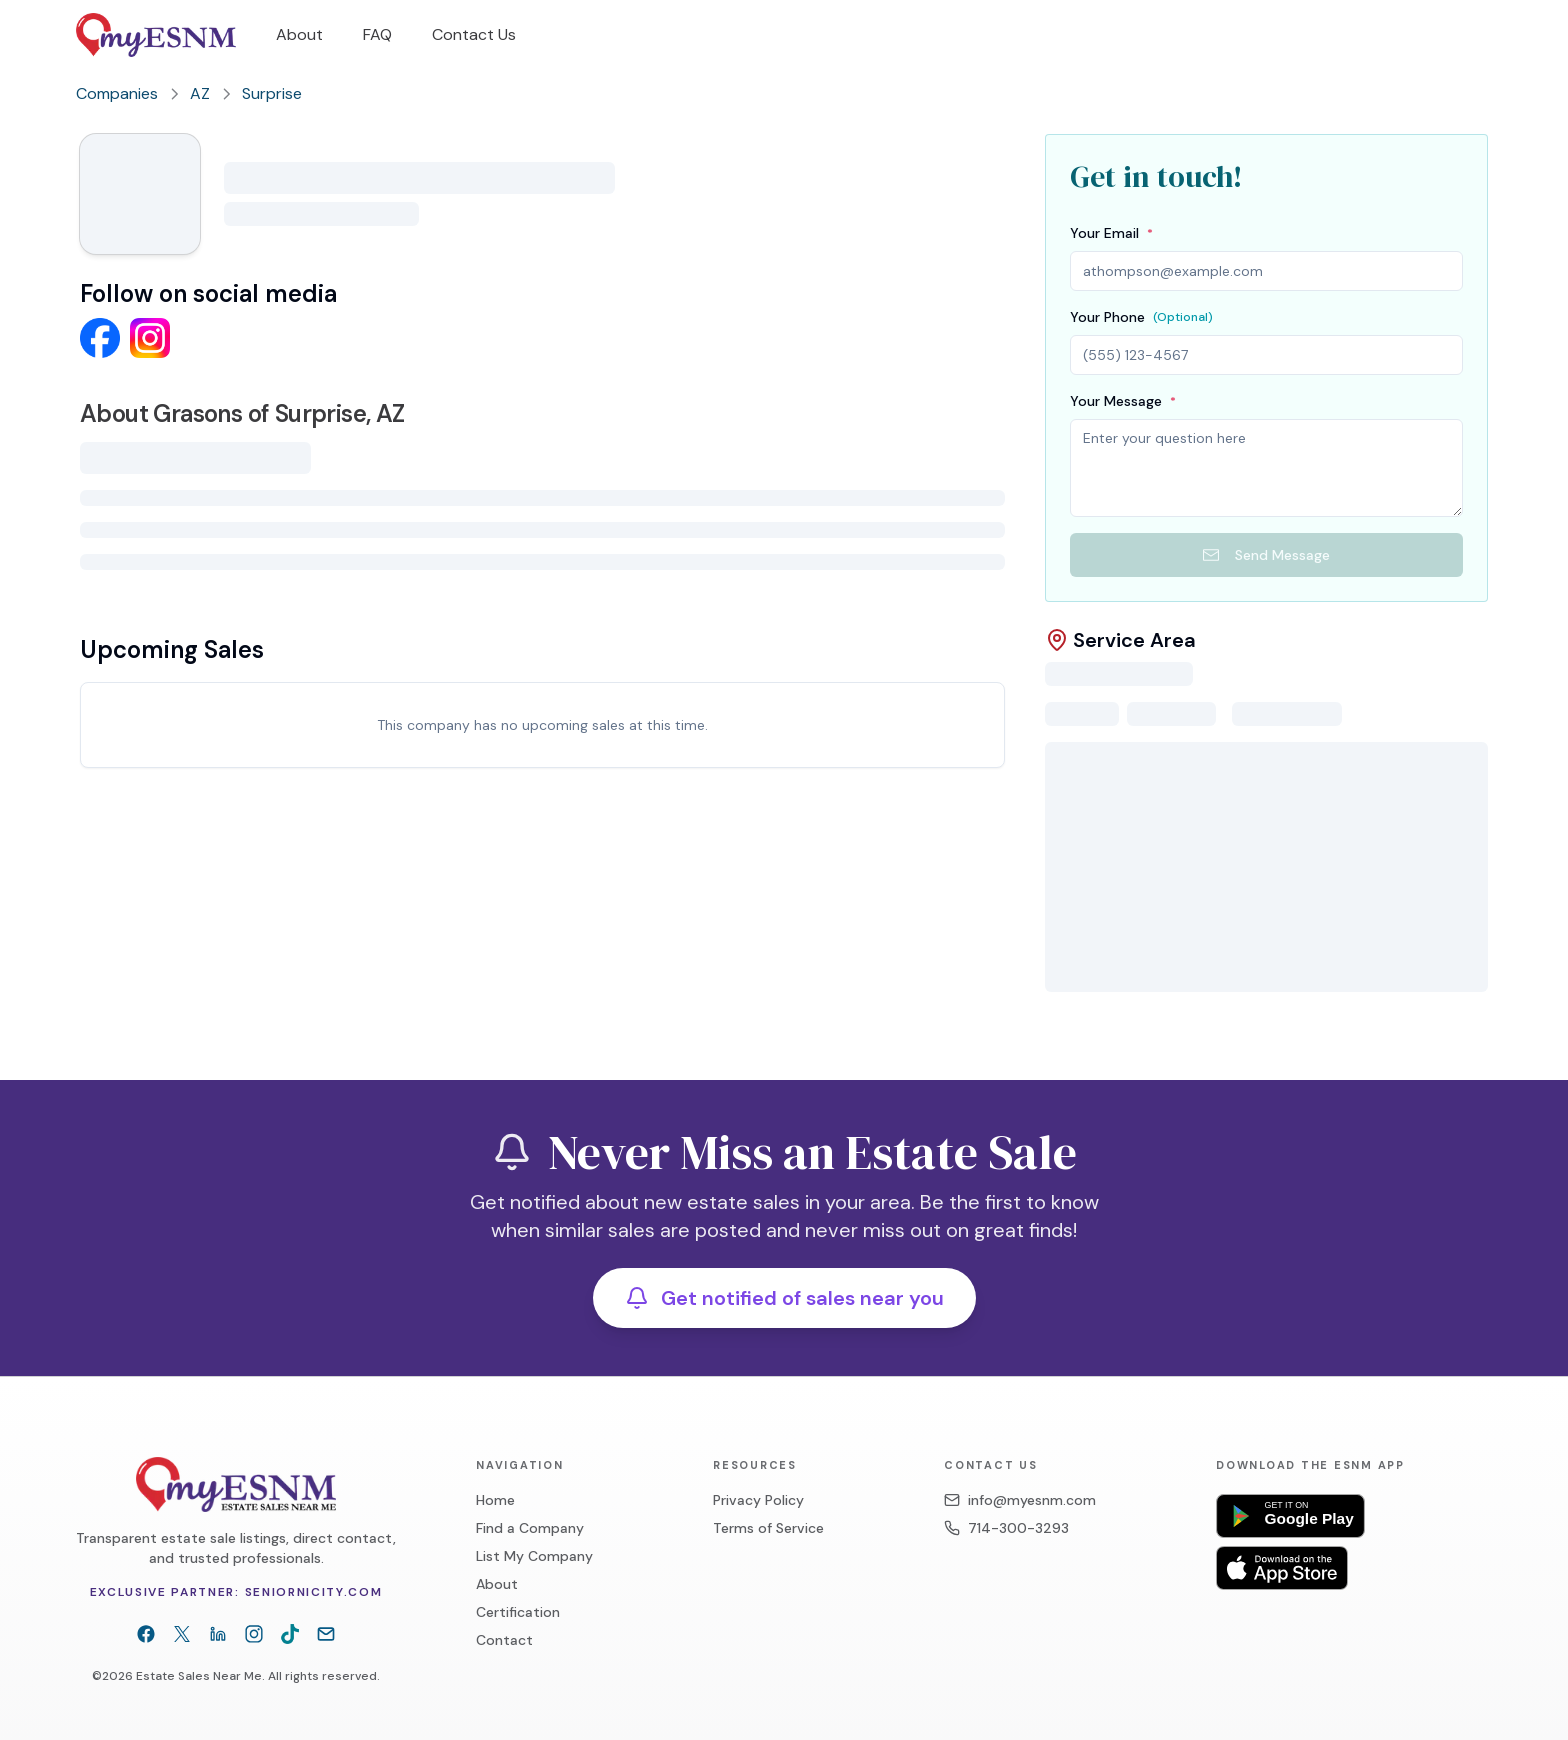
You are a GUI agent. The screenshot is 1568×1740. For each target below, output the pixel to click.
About (497, 1560)
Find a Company (530, 1504)
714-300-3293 (1006, 1504)
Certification (518, 1588)
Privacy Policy (758, 1476)
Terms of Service (768, 1504)
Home (495, 1476)
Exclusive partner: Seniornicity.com (236, 1568)
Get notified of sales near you (784, 1274)
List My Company (534, 1532)
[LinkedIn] (218, 1610)
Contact (504, 1616)
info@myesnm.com (1020, 1476)
